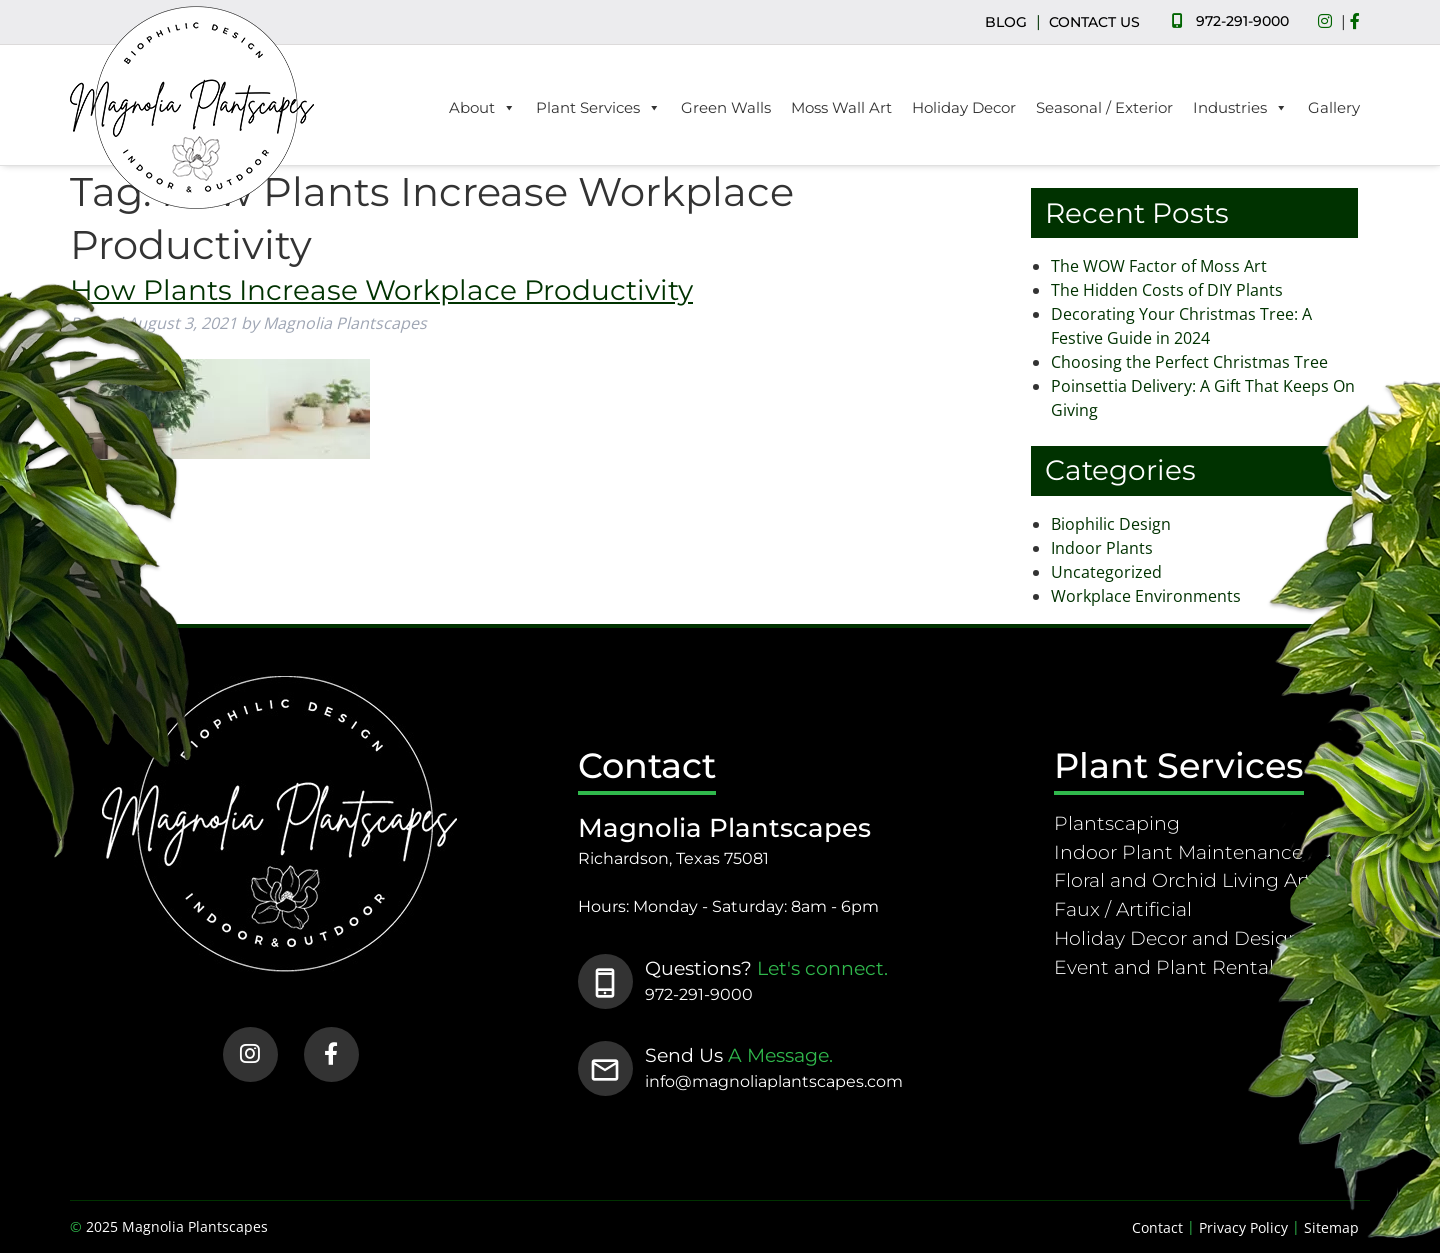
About (482, 108)
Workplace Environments (1146, 596)
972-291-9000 (1242, 21)
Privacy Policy (1243, 1227)
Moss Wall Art (841, 107)
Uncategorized (1106, 572)
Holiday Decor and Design (1177, 938)
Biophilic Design (1111, 524)
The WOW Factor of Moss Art (1159, 266)
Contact (1157, 1227)
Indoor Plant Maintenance (1178, 852)
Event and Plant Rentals (1168, 967)
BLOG (1006, 22)
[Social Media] (1330, 22)
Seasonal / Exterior (1104, 107)
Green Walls (726, 107)
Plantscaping (1117, 823)
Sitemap (1331, 1227)
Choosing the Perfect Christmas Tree (1189, 362)
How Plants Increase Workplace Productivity (381, 290)
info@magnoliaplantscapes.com (774, 1081)
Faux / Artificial (1123, 909)
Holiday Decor (964, 107)
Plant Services (598, 108)
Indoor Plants (1102, 548)
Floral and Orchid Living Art (1183, 880)
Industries (1240, 108)
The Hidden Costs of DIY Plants (1167, 290)
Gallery (1334, 107)
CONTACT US (1094, 22)
